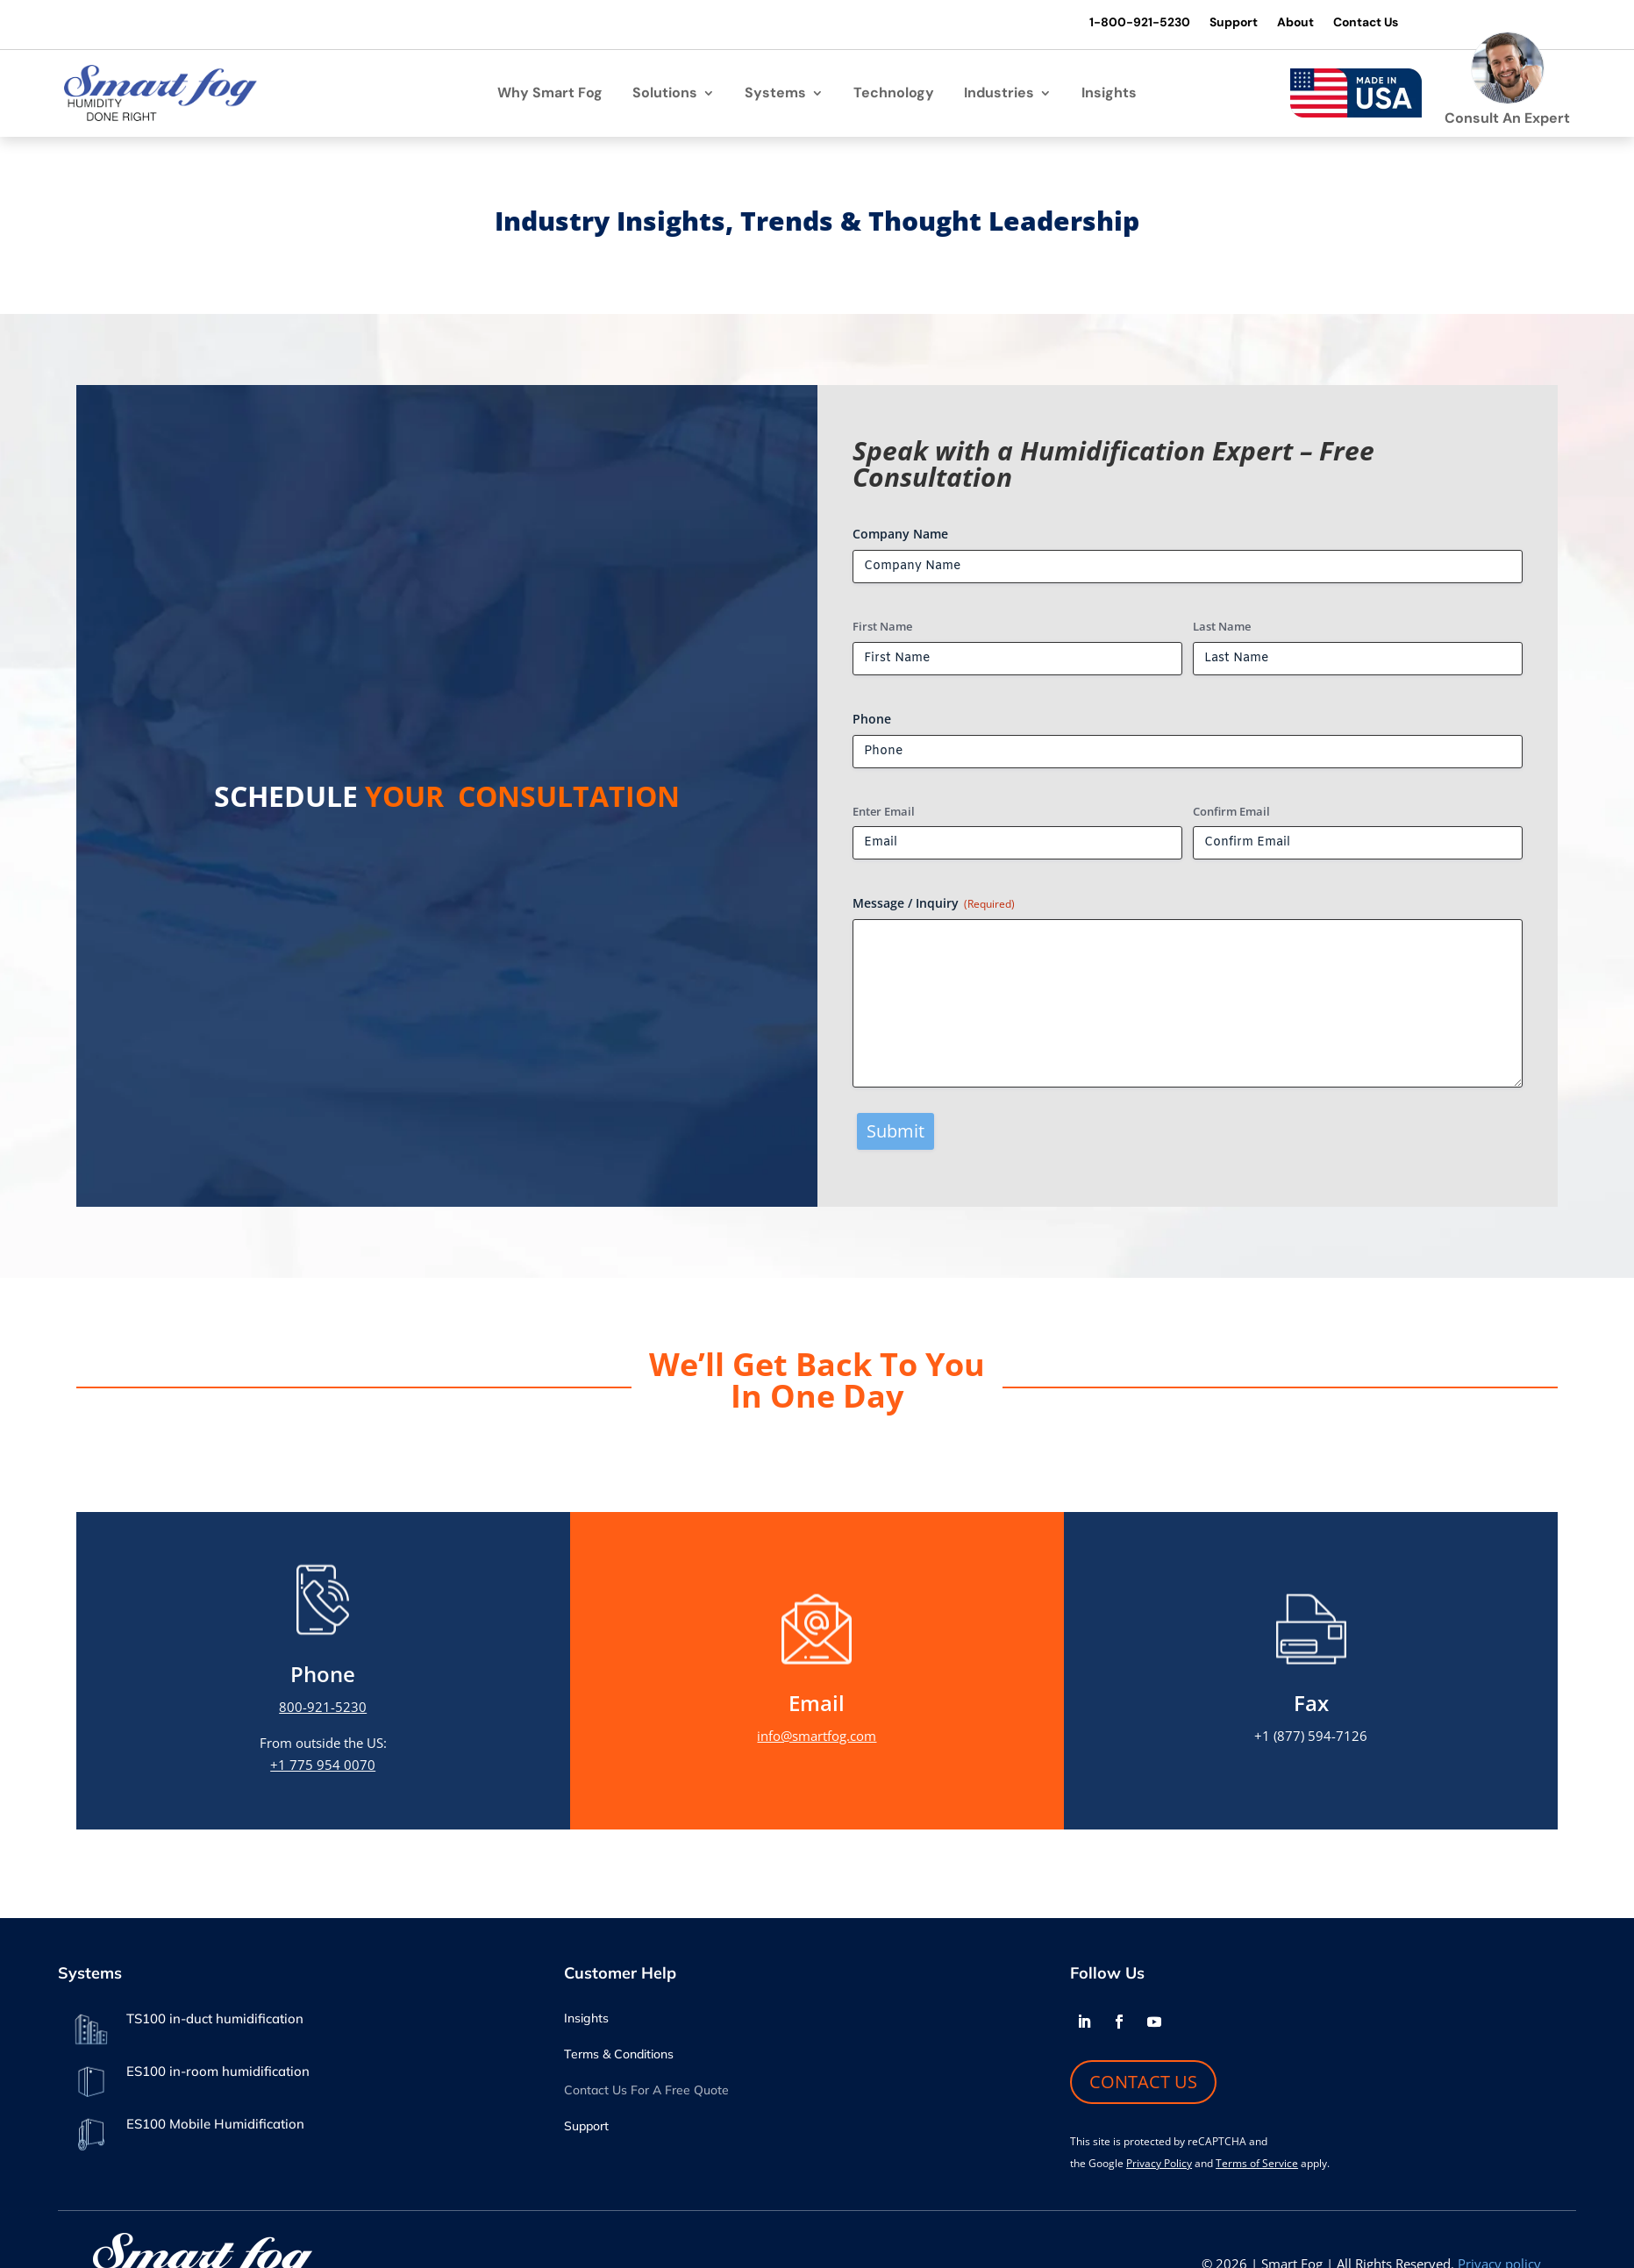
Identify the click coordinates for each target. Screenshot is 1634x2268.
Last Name (1222, 629)
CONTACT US (1143, 2084)
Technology (893, 96)
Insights (1109, 96)
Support (1218, 23)
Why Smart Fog (550, 96)
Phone (872, 721)
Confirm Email (1231, 814)
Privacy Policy (1159, 2165)
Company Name (900, 536)
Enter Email (884, 814)
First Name (882, 629)
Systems (775, 96)
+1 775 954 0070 (322, 1767)
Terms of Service (1257, 2165)
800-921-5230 (323, 1709)
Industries (999, 96)
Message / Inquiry (934, 905)
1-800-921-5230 (1124, 23)
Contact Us (1353, 23)
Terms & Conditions (619, 2057)
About (1281, 23)
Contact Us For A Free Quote (646, 2093)
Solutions (664, 96)
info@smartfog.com (816, 1738)
